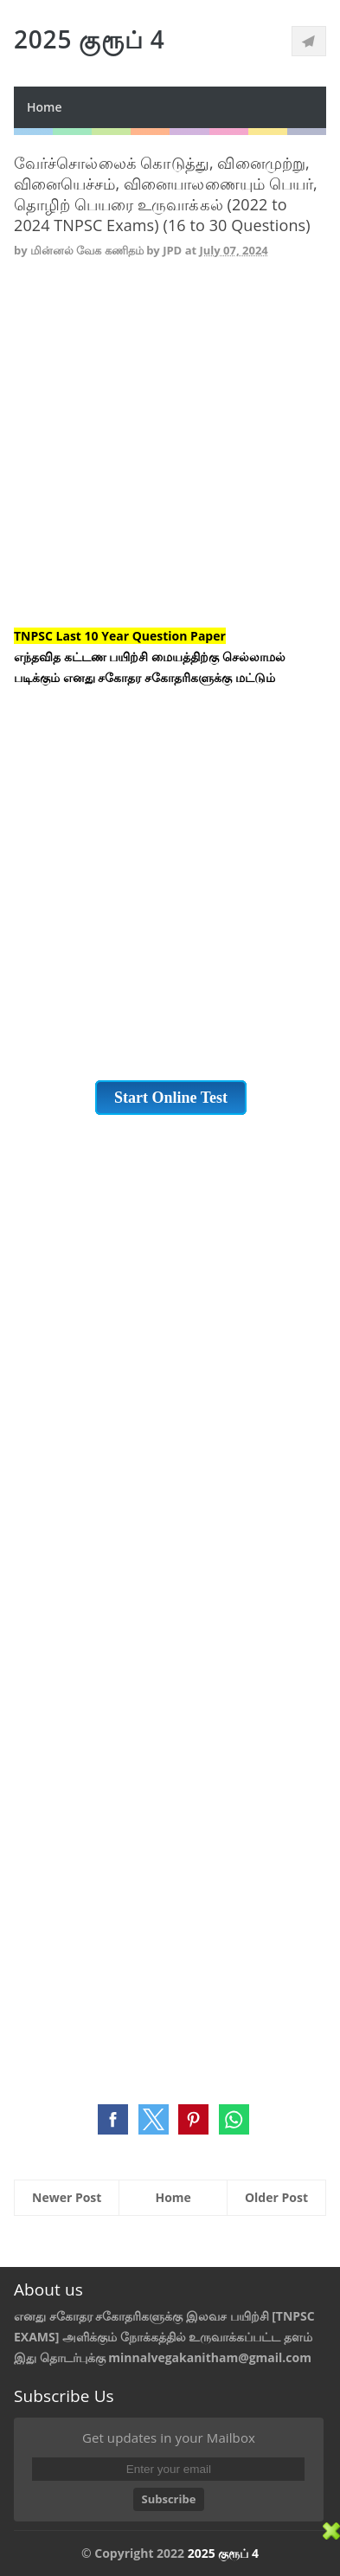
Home (44, 107)
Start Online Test (171, 1097)
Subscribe (169, 2499)
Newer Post (66, 2197)
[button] (113, 2119)
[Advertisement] (170, 456)
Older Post (276, 2197)
